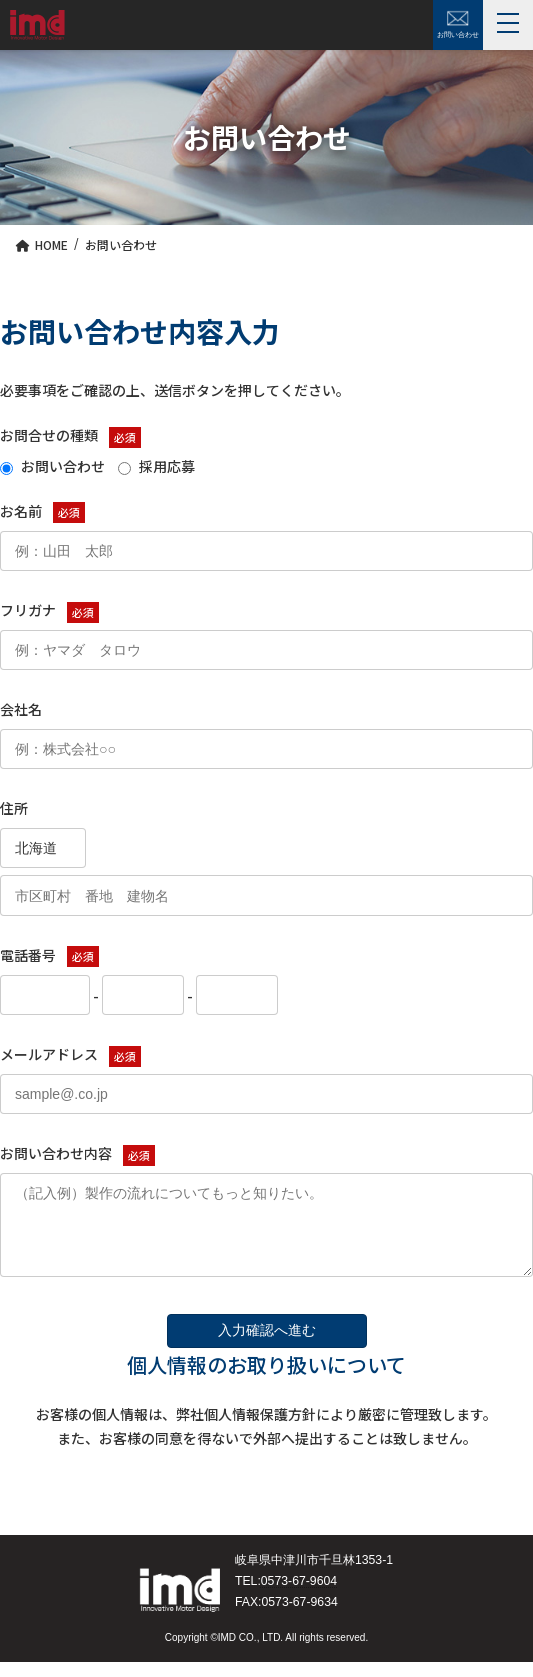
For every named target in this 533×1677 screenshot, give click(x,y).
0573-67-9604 (299, 1596)
